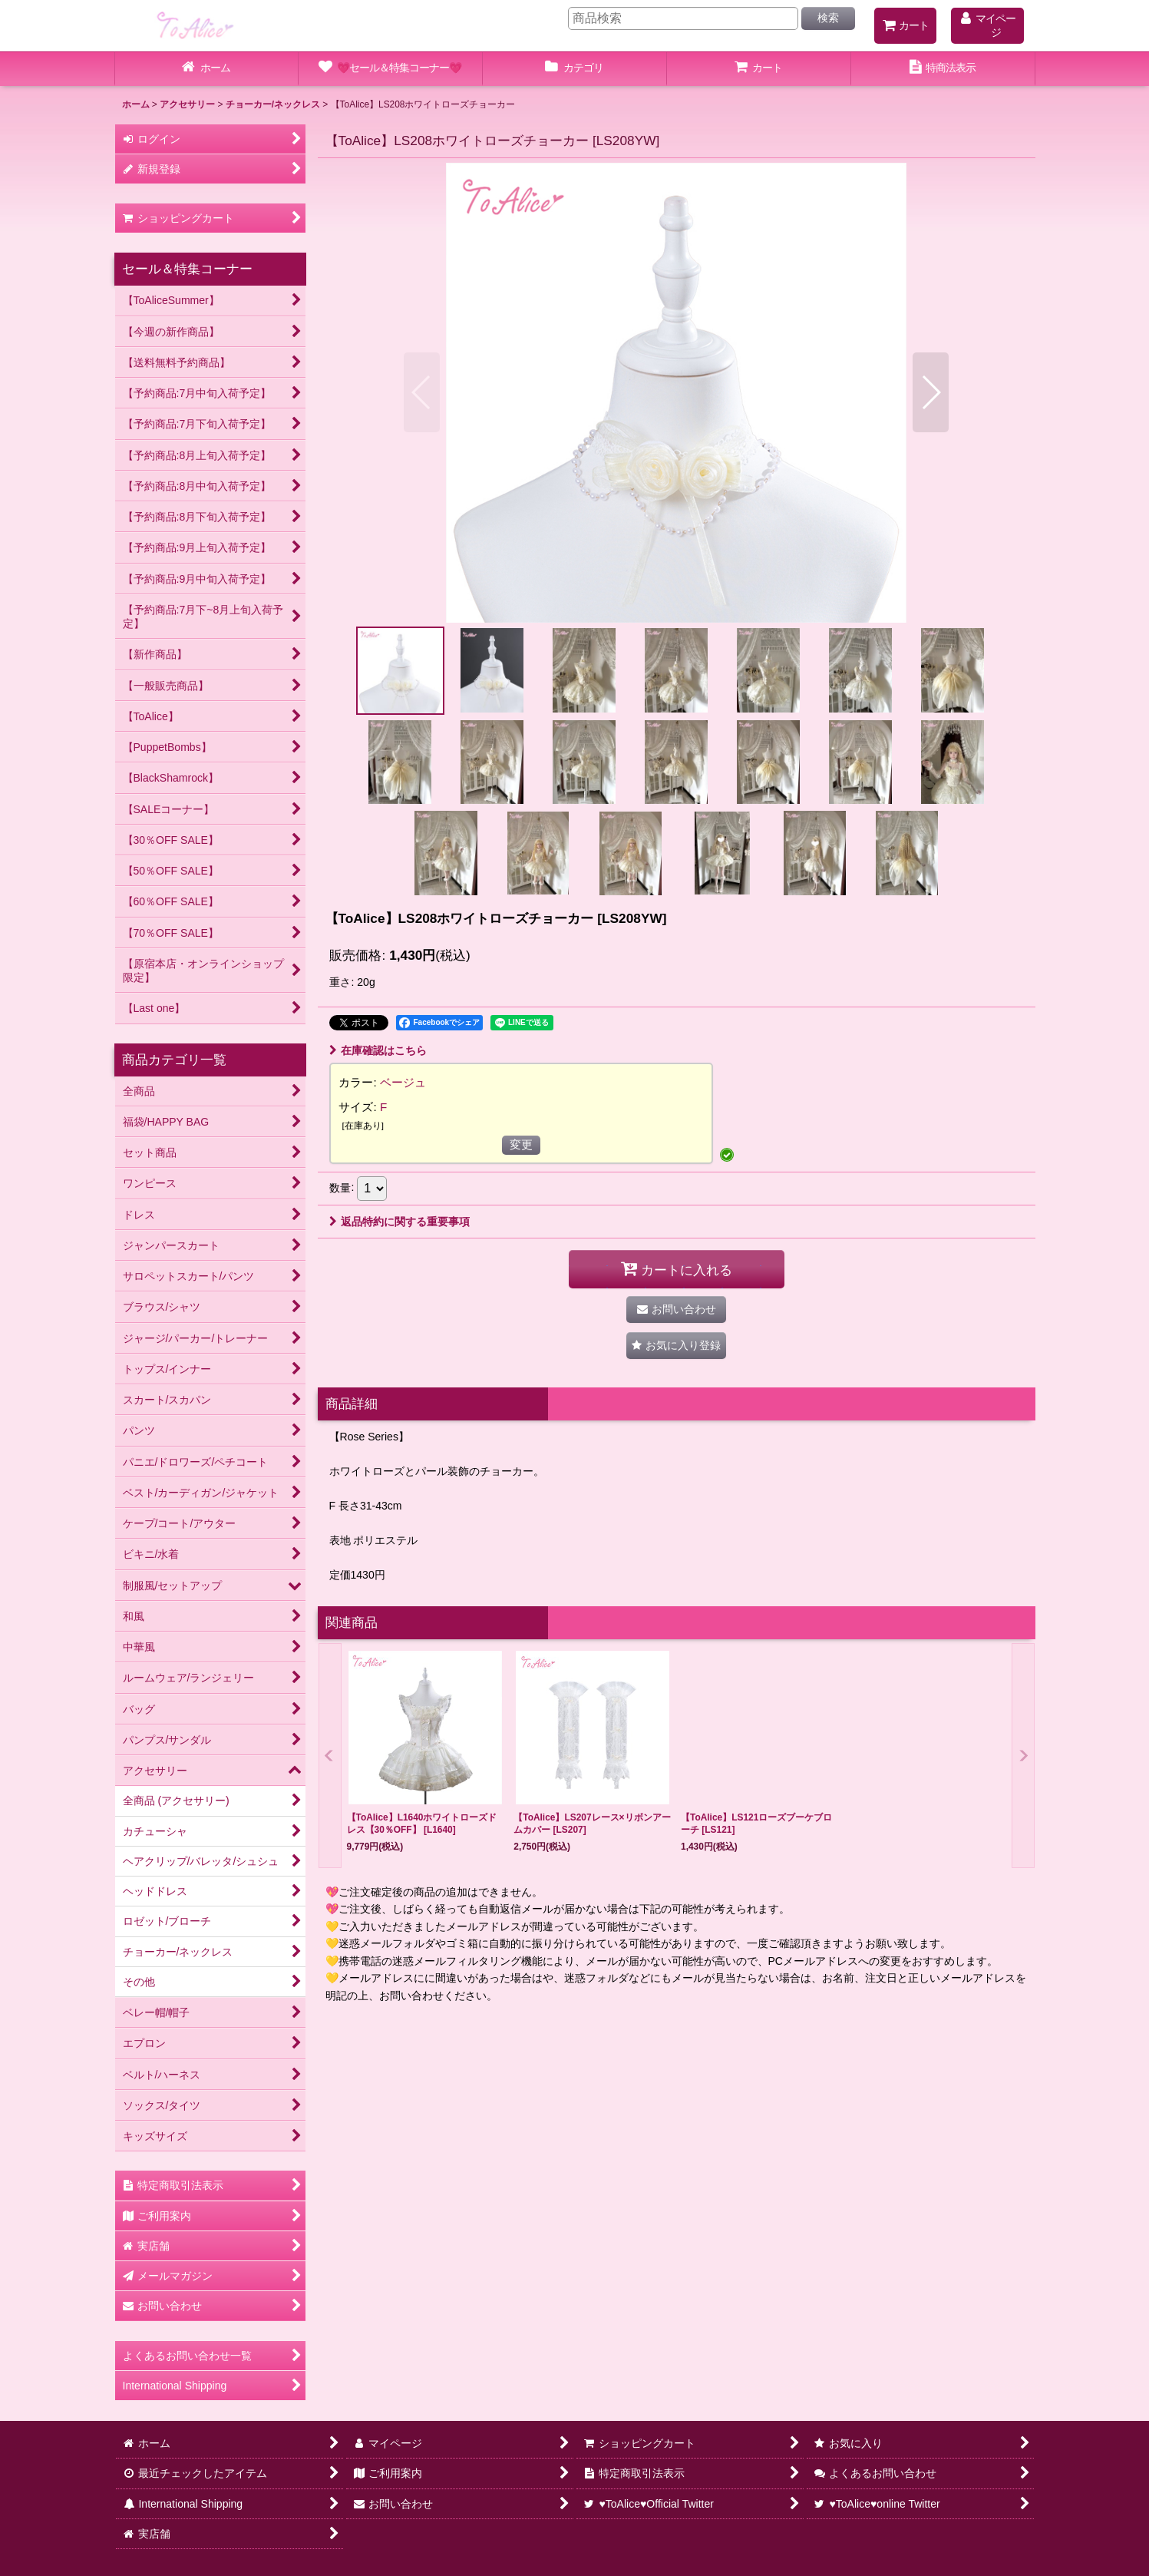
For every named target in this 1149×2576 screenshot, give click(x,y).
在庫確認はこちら (378, 1050)
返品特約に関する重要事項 (399, 1221)
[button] (422, 392)
